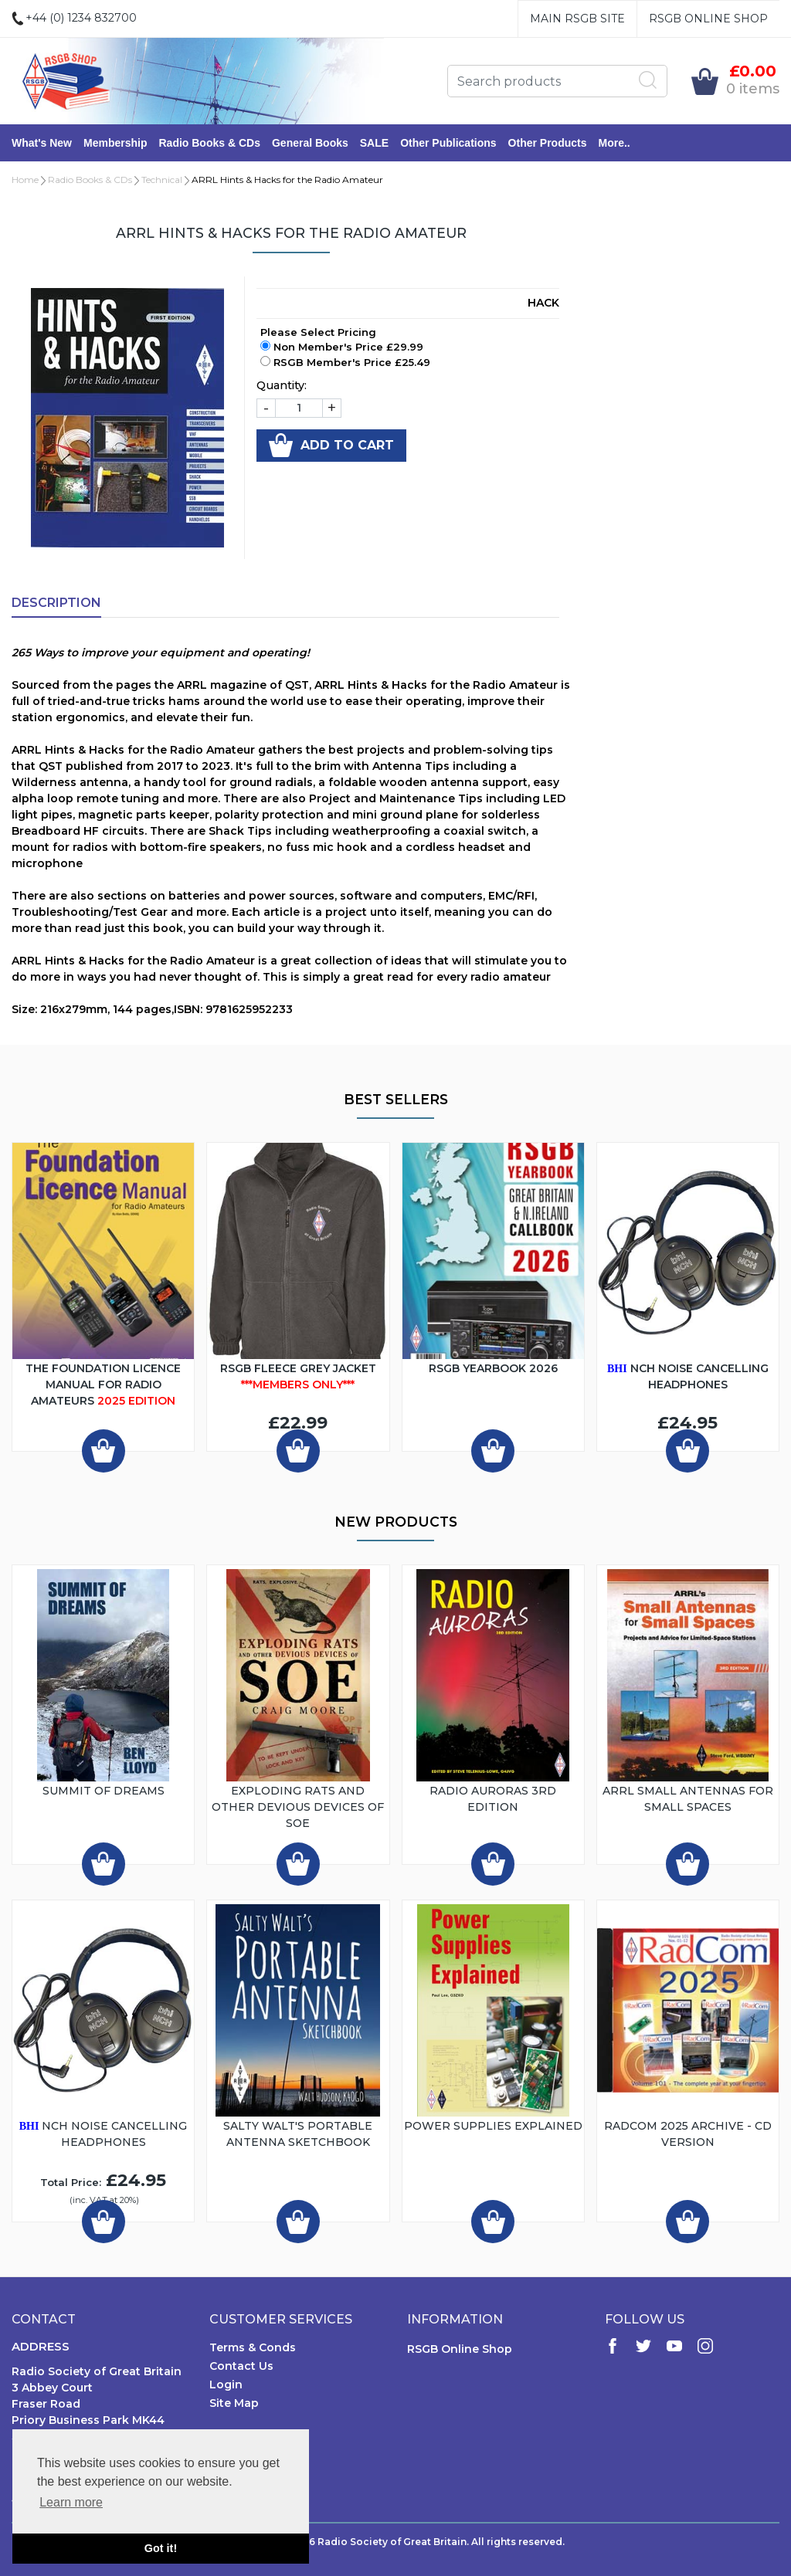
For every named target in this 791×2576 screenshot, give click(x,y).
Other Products (547, 143)
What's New (42, 143)
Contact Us (241, 2366)
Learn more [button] (71, 2502)
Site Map (234, 2403)
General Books (310, 143)
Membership (115, 143)
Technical (161, 179)
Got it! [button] (160, 2548)
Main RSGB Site (577, 18)
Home (25, 179)
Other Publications (448, 143)
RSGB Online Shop (708, 18)
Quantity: (281, 385)
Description (56, 602)
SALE (374, 143)
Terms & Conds (252, 2347)
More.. (614, 143)
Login (226, 2384)
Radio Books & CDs (209, 143)
